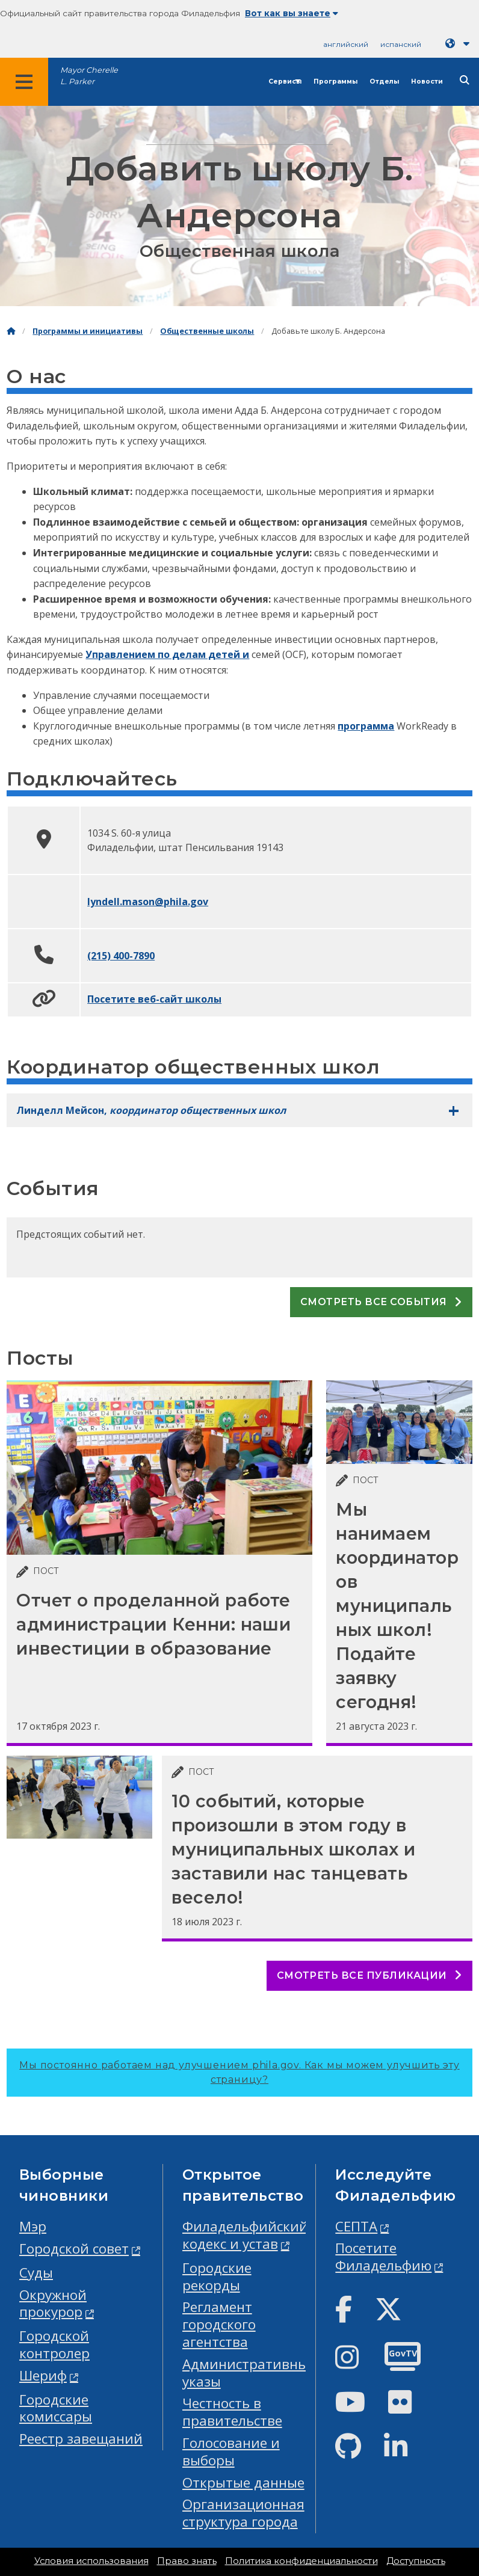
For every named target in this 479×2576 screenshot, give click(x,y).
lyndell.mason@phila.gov (147, 901)
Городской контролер (54, 2344)
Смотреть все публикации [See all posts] (369, 1975)
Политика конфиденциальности (301, 2561)
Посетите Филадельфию (383, 2257)
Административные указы (248, 2373)
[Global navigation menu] (24, 82)
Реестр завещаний (81, 2438)
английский (345, 44)
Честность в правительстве (232, 2412)
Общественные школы (207, 331)
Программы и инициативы (87, 331)
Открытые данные (243, 2482)
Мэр (32, 2226)
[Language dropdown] (459, 44)
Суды (36, 2272)
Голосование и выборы (231, 2451)
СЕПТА (356, 2226)
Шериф (43, 2375)
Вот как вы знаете (291, 13)
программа (366, 726)
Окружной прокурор (53, 2304)
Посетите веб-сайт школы (154, 999)
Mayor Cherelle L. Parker (89, 76)
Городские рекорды (217, 2276)
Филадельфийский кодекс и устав (245, 2235)
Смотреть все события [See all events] (381, 1302)
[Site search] (464, 80)
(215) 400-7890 (121, 955)
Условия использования (91, 2561)
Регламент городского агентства (219, 2324)
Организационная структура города (243, 2513)
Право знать (187, 2561)
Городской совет (74, 2248)
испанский (400, 44)
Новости (427, 81)
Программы (335, 81)
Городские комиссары (55, 2408)
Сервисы (284, 81)
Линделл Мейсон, (151, 1110)
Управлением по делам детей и (167, 654)
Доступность (415, 2561)
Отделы (384, 81)
